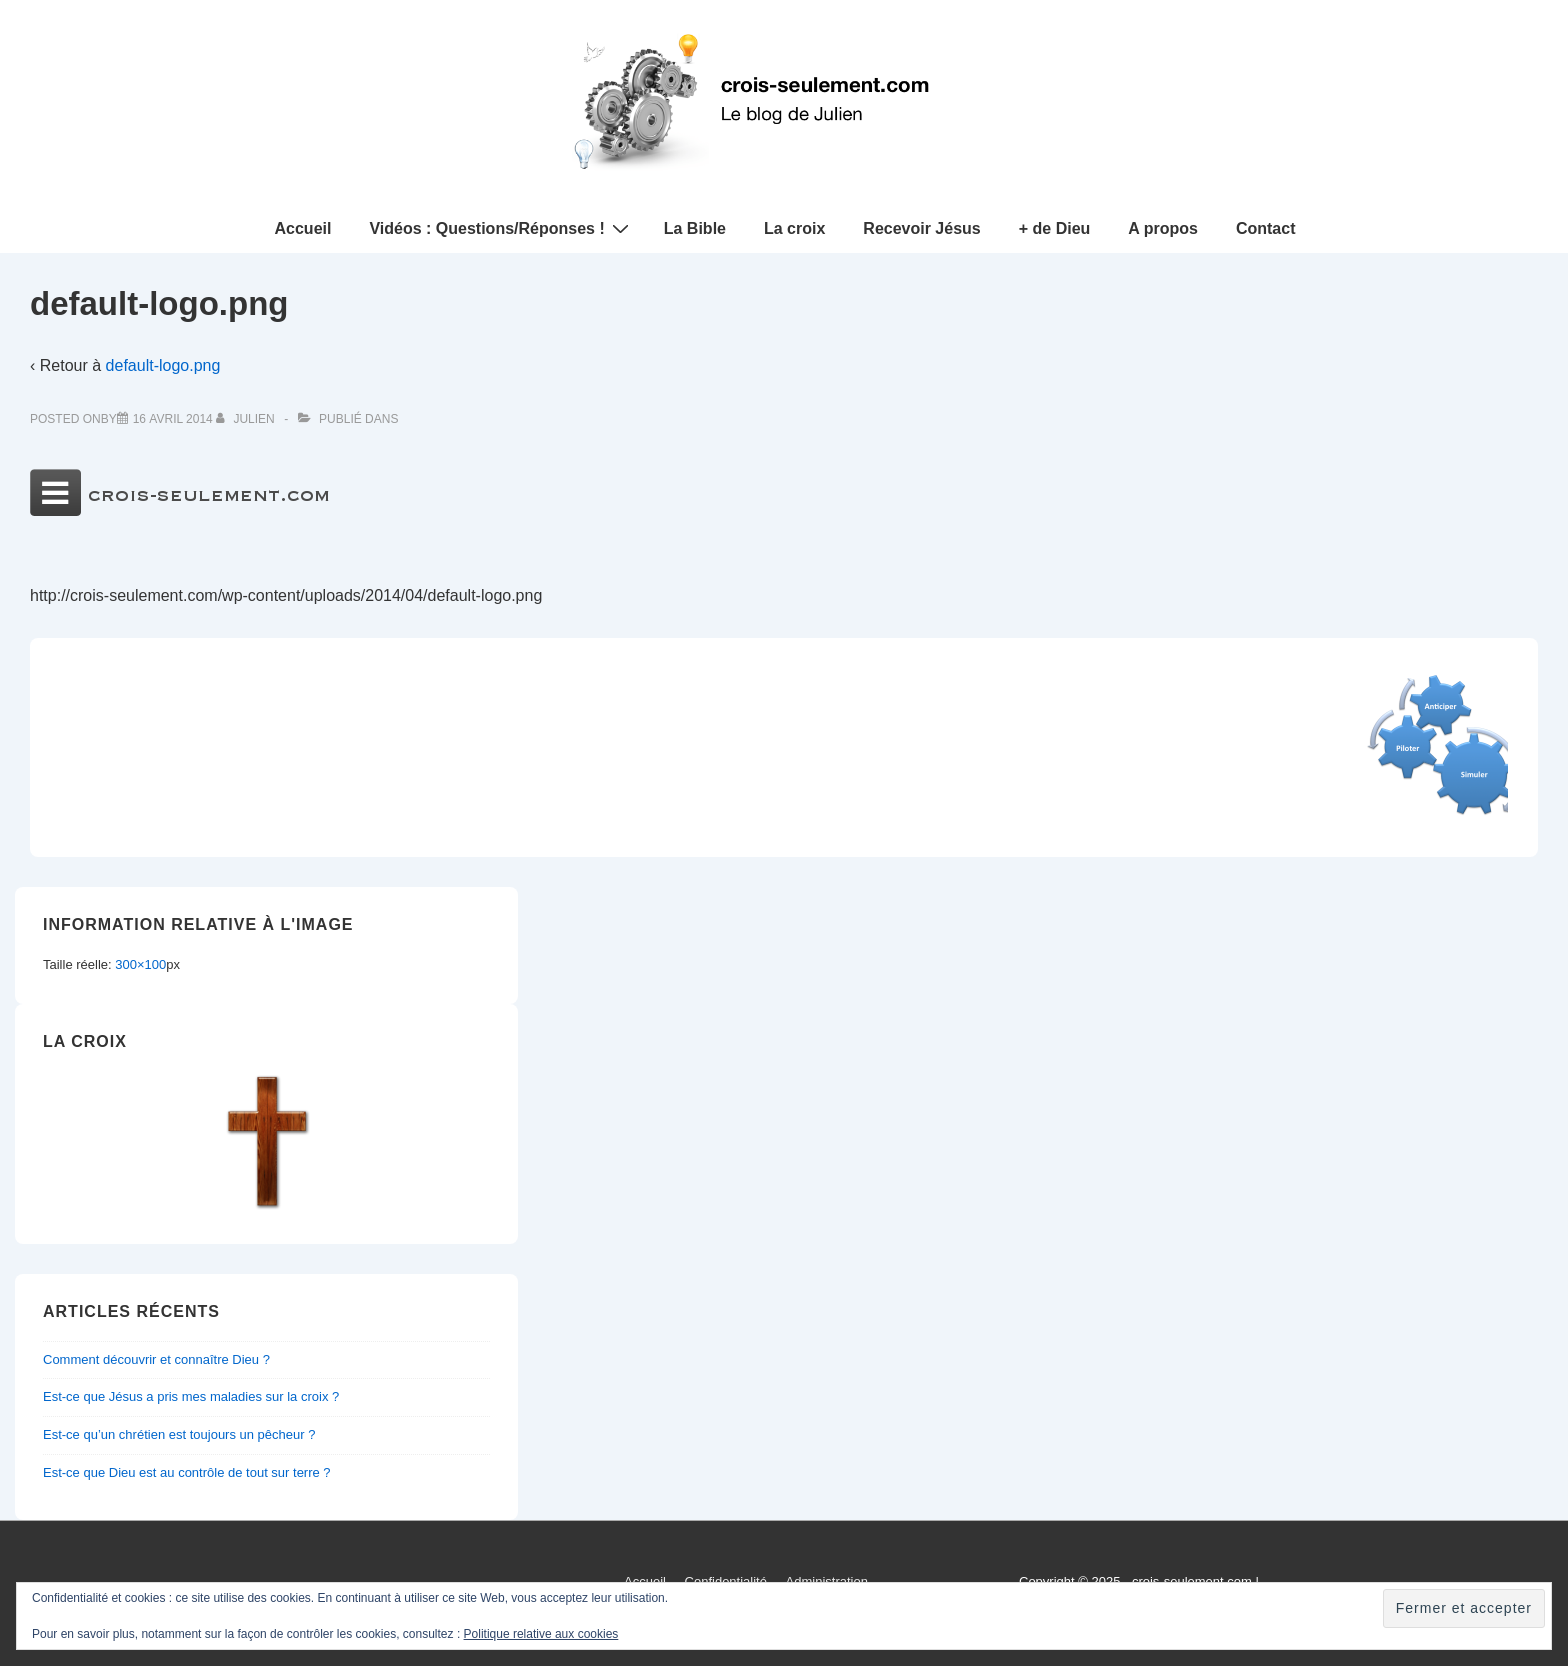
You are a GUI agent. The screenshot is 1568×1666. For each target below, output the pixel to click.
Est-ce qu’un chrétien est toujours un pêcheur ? (179, 1434)
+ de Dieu (1055, 228)
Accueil (303, 228)
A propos (1163, 228)
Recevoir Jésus (921, 228)
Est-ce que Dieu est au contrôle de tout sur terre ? (187, 1472)
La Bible (695, 228)
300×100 (140, 964)
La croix (794, 228)
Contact (1266, 228)
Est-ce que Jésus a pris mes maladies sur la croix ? (191, 1396)
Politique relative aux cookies (541, 1634)
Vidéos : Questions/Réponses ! (501, 228)
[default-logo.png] (173, 419)
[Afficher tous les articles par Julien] (247, 419)
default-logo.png (163, 365)
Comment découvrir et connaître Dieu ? (156, 1359)
